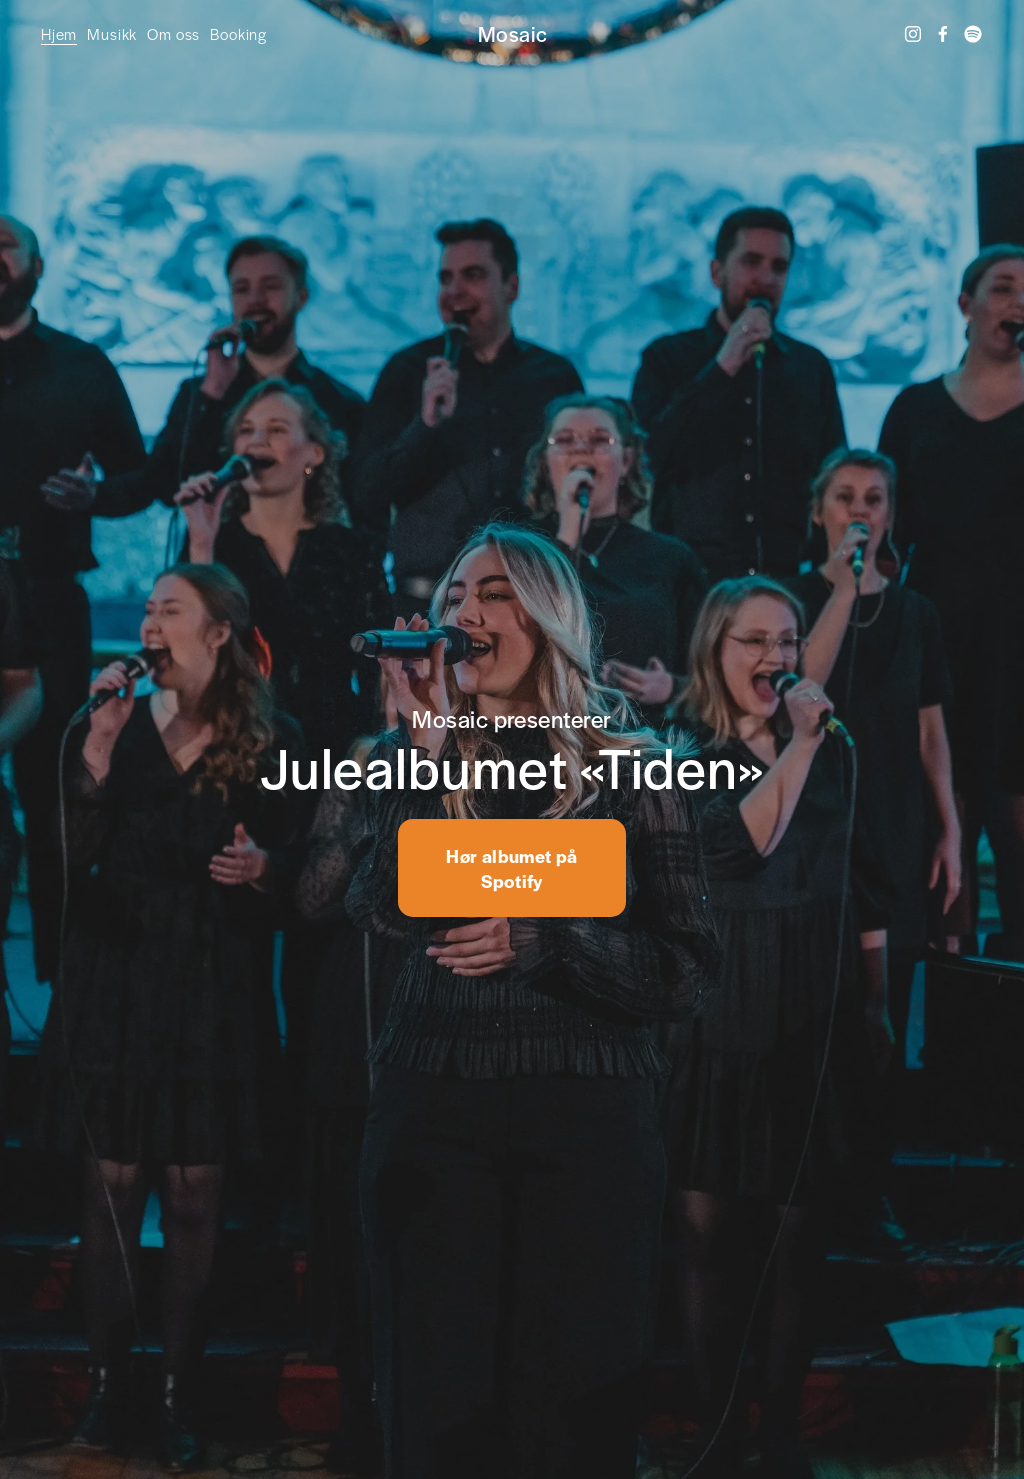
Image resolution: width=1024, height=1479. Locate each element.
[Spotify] (973, 34)
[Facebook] (943, 34)
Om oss (173, 33)
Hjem (59, 33)
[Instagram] (913, 34)
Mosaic (513, 33)
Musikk (112, 33)
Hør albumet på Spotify (511, 868)
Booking (238, 33)
